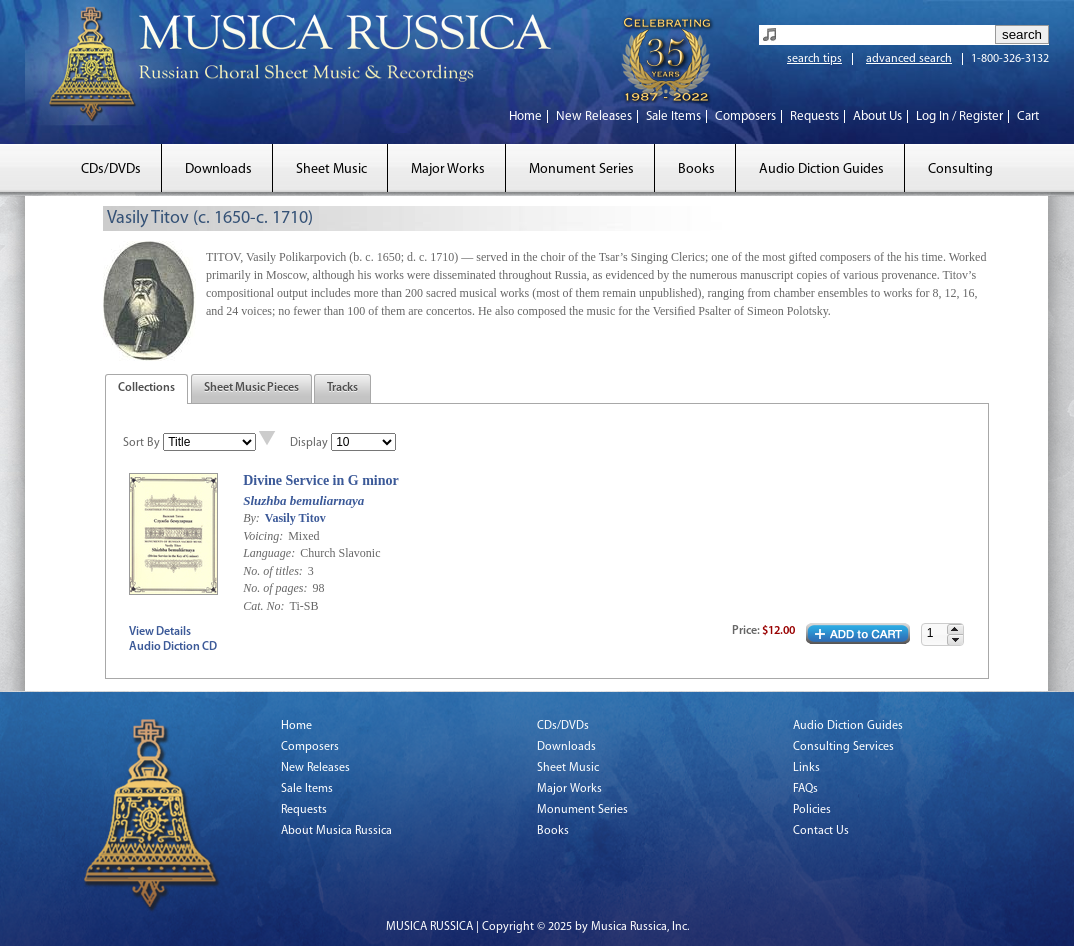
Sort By (141, 443)
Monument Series (581, 169)
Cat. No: (265, 606)
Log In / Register (959, 116)
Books (696, 169)
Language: (270, 553)
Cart (1028, 116)
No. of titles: (274, 571)
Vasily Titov (295, 518)
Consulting (960, 169)
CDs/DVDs (111, 169)
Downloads (218, 169)
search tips (814, 59)
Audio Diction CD (173, 647)
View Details (160, 632)
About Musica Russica (336, 831)
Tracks (342, 388)
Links (806, 768)
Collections (146, 388)
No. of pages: (276, 588)
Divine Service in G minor (321, 480)
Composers (745, 116)
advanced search (909, 59)
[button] (955, 629)
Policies (812, 810)
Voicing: (264, 536)
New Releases (594, 116)
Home (525, 116)
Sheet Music (331, 169)
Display (309, 443)
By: (253, 518)
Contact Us (821, 831)
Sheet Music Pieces (251, 388)
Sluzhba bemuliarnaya (303, 500)
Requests (814, 116)
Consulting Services (843, 747)
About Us (877, 116)
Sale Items (673, 116)
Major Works (448, 169)
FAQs (805, 789)
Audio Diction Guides (821, 169)
